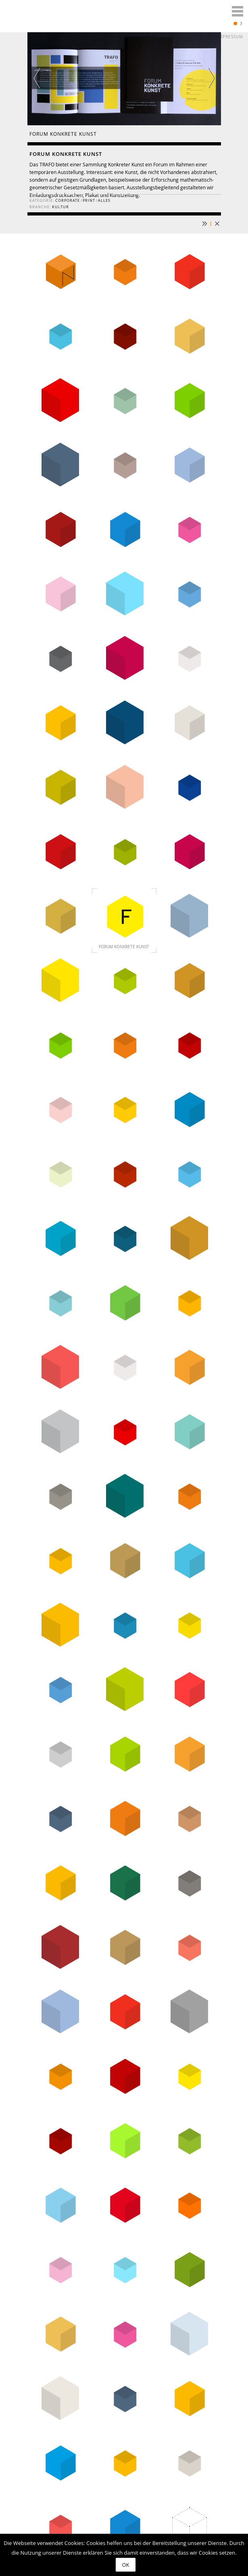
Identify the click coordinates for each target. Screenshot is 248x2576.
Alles (104, 200)
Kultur (60, 207)
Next (205, 78)
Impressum (230, 36)
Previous (43, 78)
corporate (67, 200)
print (89, 200)
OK (125, 2564)
